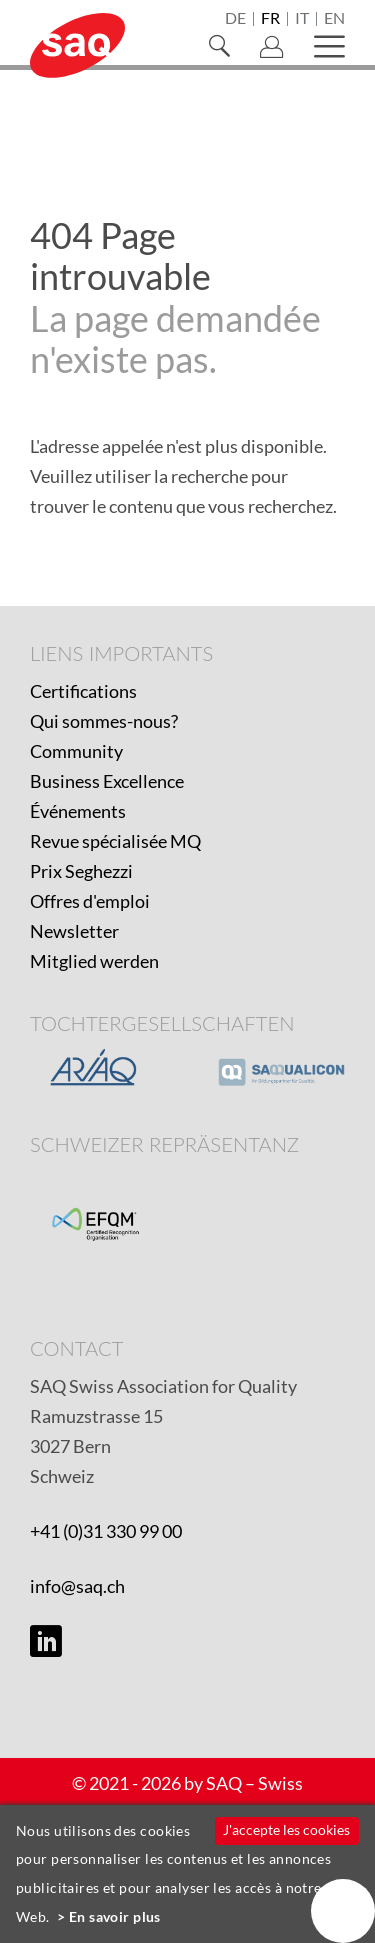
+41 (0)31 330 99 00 (106, 1531)
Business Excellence (107, 781)
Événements (78, 811)
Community (76, 751)
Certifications (83, 691)
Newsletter (74, 931)
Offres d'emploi (90, 901)
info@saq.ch (77, 1586)
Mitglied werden (94, 961)
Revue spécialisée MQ (115, 841)
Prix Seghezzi (81, 871)
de (235, 19)
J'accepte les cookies (286, 1829)
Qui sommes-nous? (104, 721)
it (302, 19)
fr (270, 19)
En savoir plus (115, 1916)
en (334, 19)
